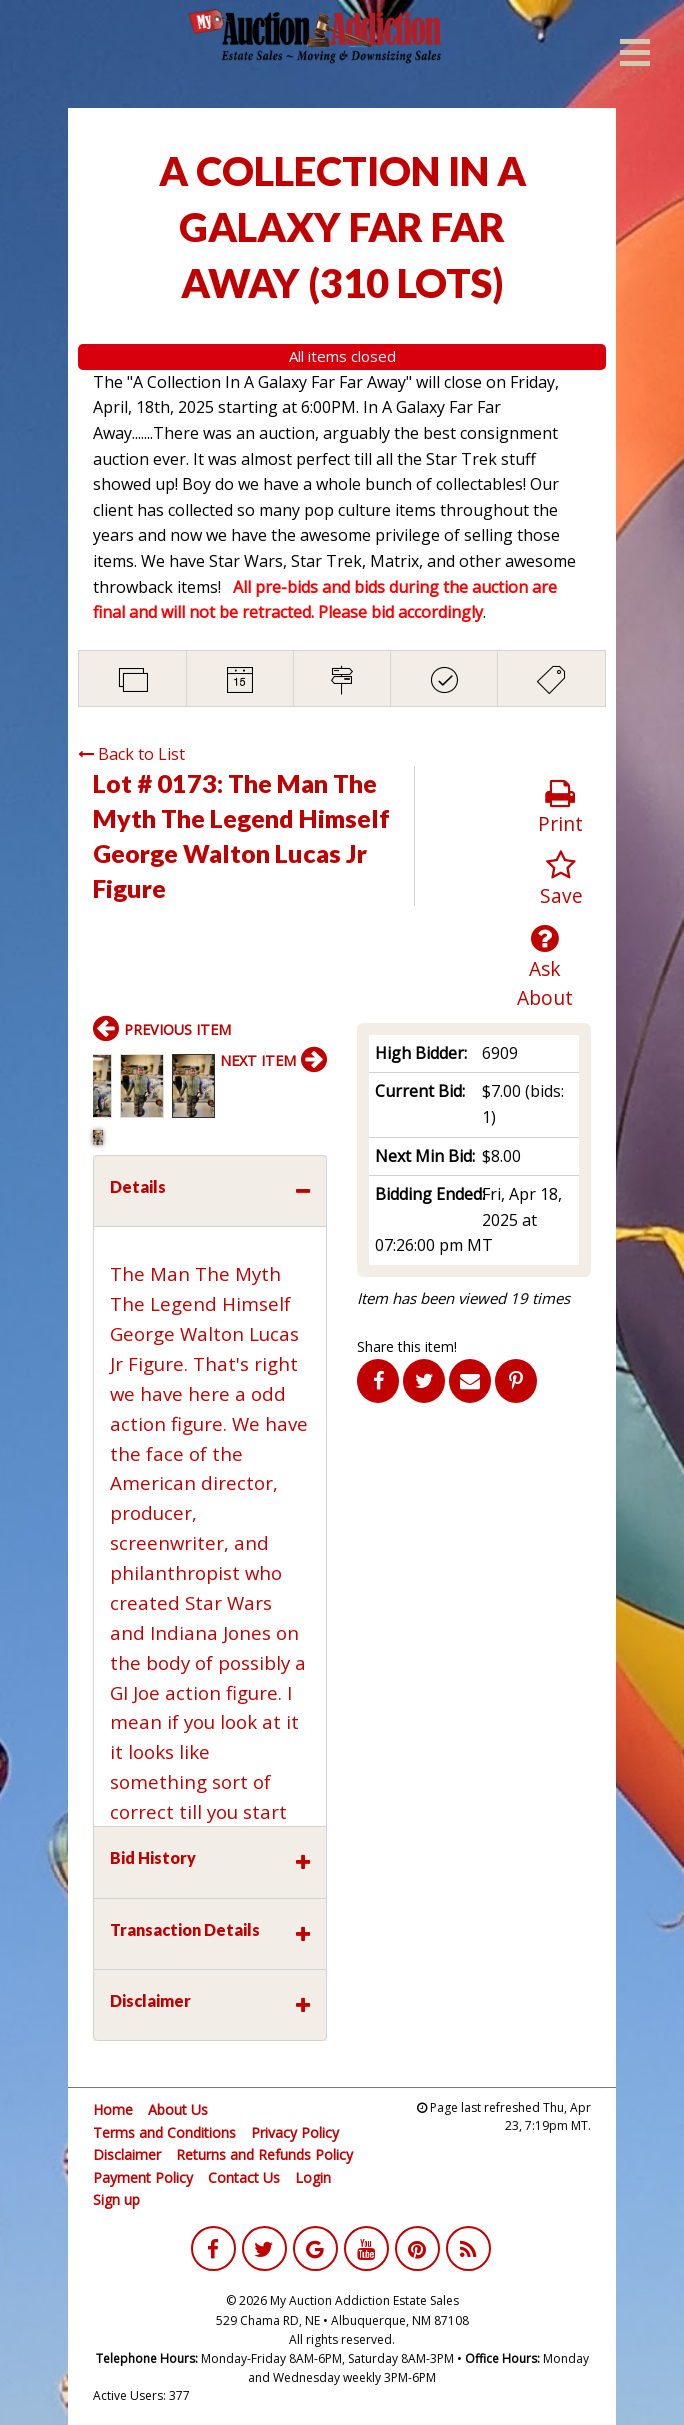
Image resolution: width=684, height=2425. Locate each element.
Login (313, 2177)
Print (560, 807)
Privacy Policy (295, 2132)
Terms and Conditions (164, 2132)
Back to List (131, 754)
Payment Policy (143, 2177)
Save (561, 879)
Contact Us (244, 2177)
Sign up (116, 2199)
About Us (178, 2109)
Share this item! (407, 1346)
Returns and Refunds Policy (264, 2154)
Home (113, 2109)
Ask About (545, 967)
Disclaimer (127, 2154)
